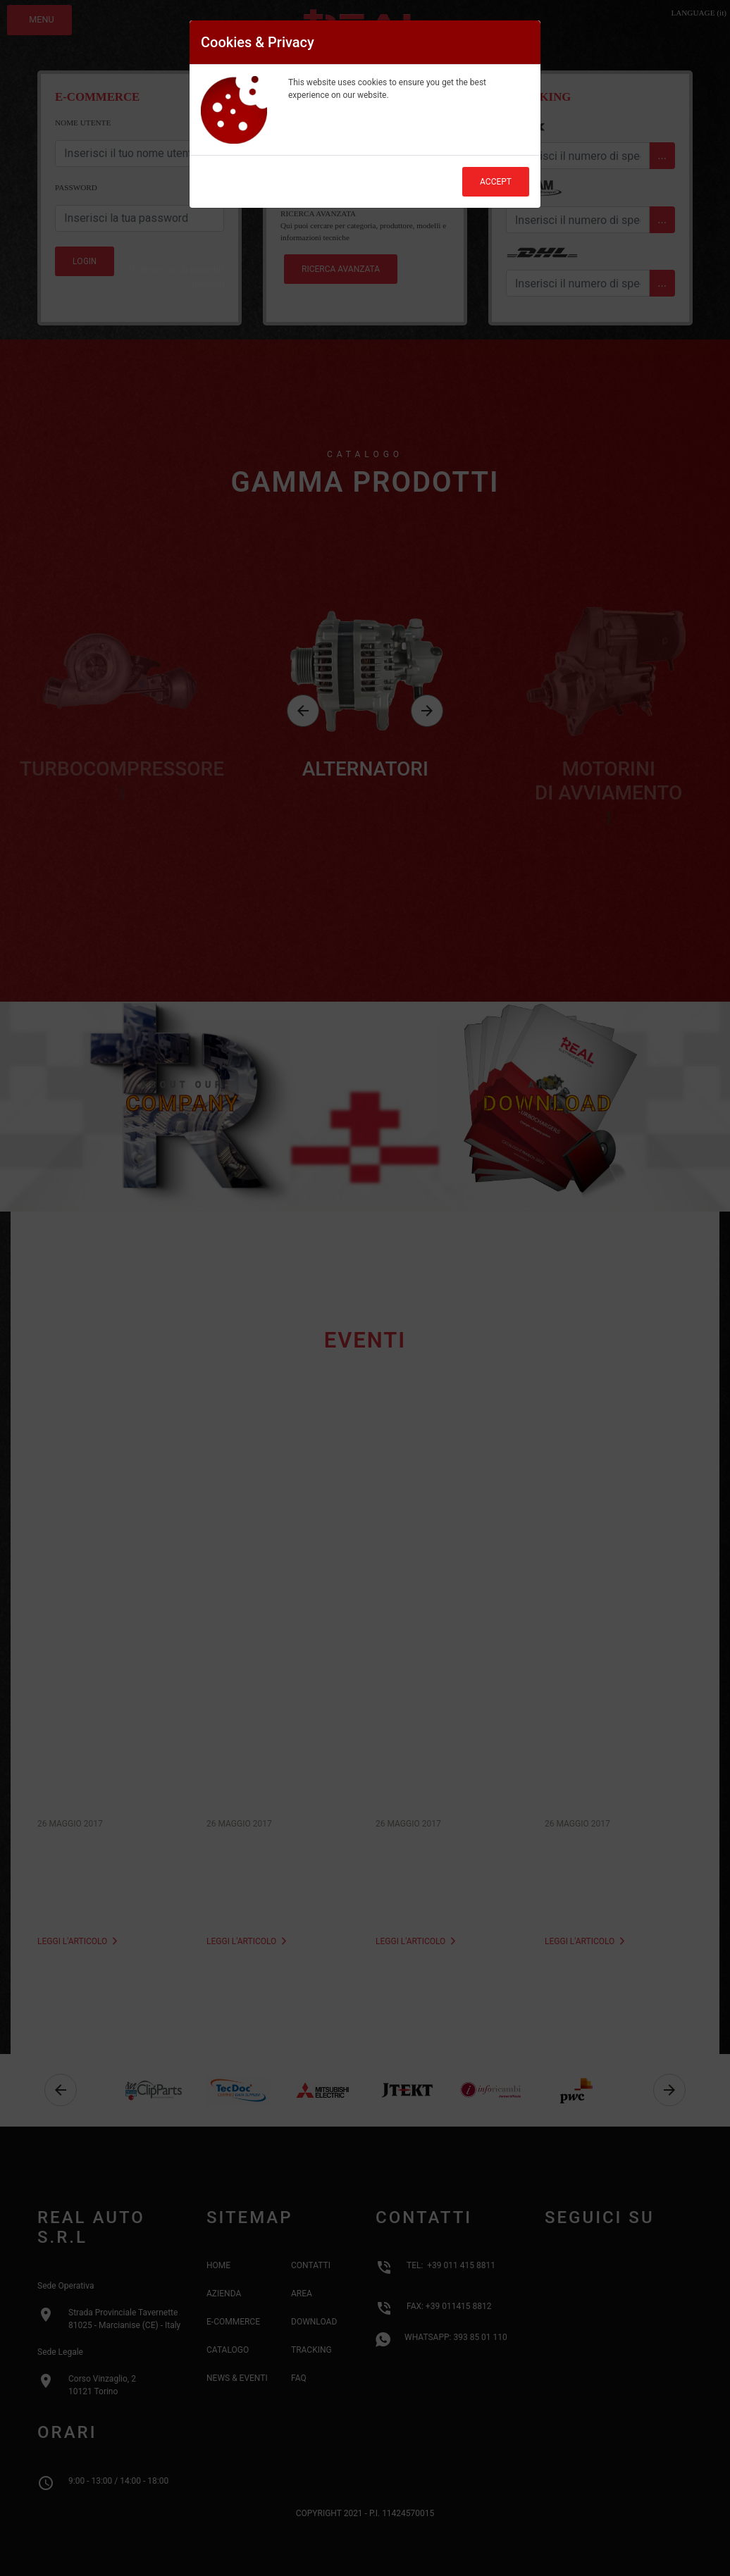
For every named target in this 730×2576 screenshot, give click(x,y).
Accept (496, 182)
